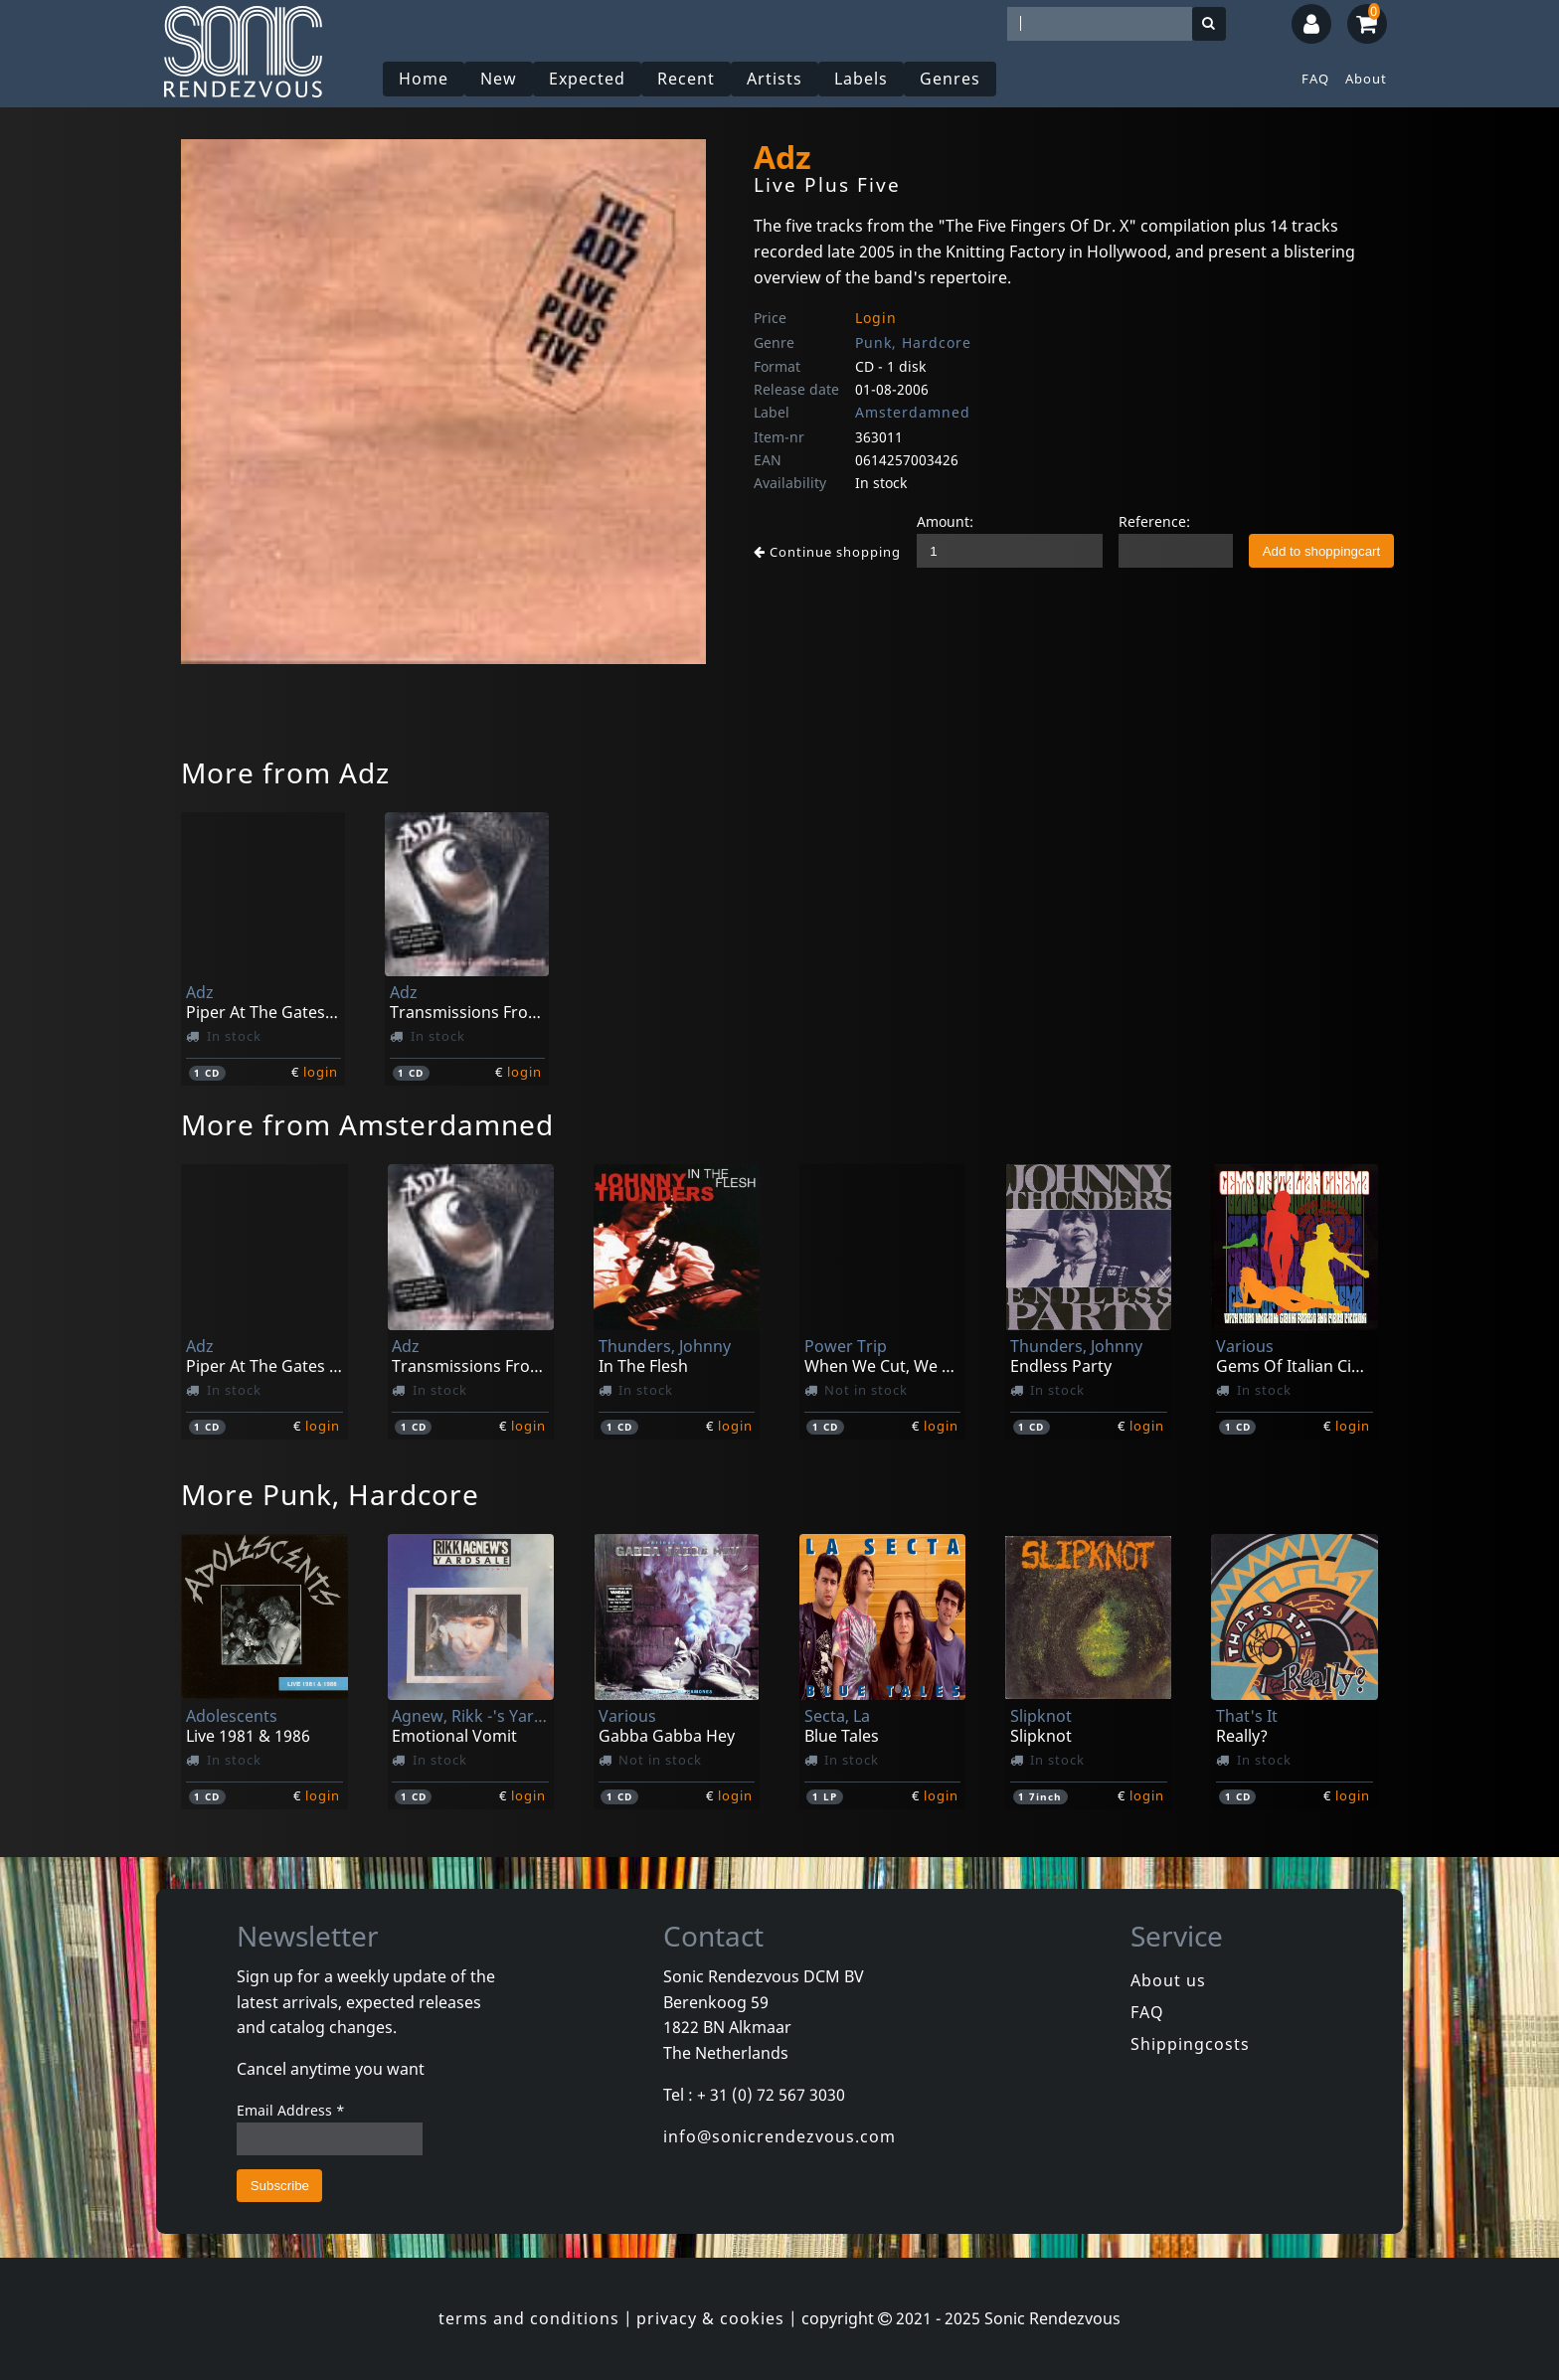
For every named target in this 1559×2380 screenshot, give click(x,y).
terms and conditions (528, 2318)
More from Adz (285, 772)
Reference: (1154, 521)
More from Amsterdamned (367, 1124)
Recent (686, 78)
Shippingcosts (1190, 2044)
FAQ (1315, 78)
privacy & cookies (710, 2318)
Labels (861, 78)
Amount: (945, 521)
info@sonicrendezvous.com (779, 2136)
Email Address (291, 2110)
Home (423, 78)
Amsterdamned (912, 412)
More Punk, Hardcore (330, 1494)
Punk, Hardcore (913, 342)
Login (876, 317)
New (498, 78)
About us (1168, 1980)
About (1366, 78)
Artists (774, 78)
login (320, 1072)
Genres (950, 78)
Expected (587, 78)
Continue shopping (827, 552)
